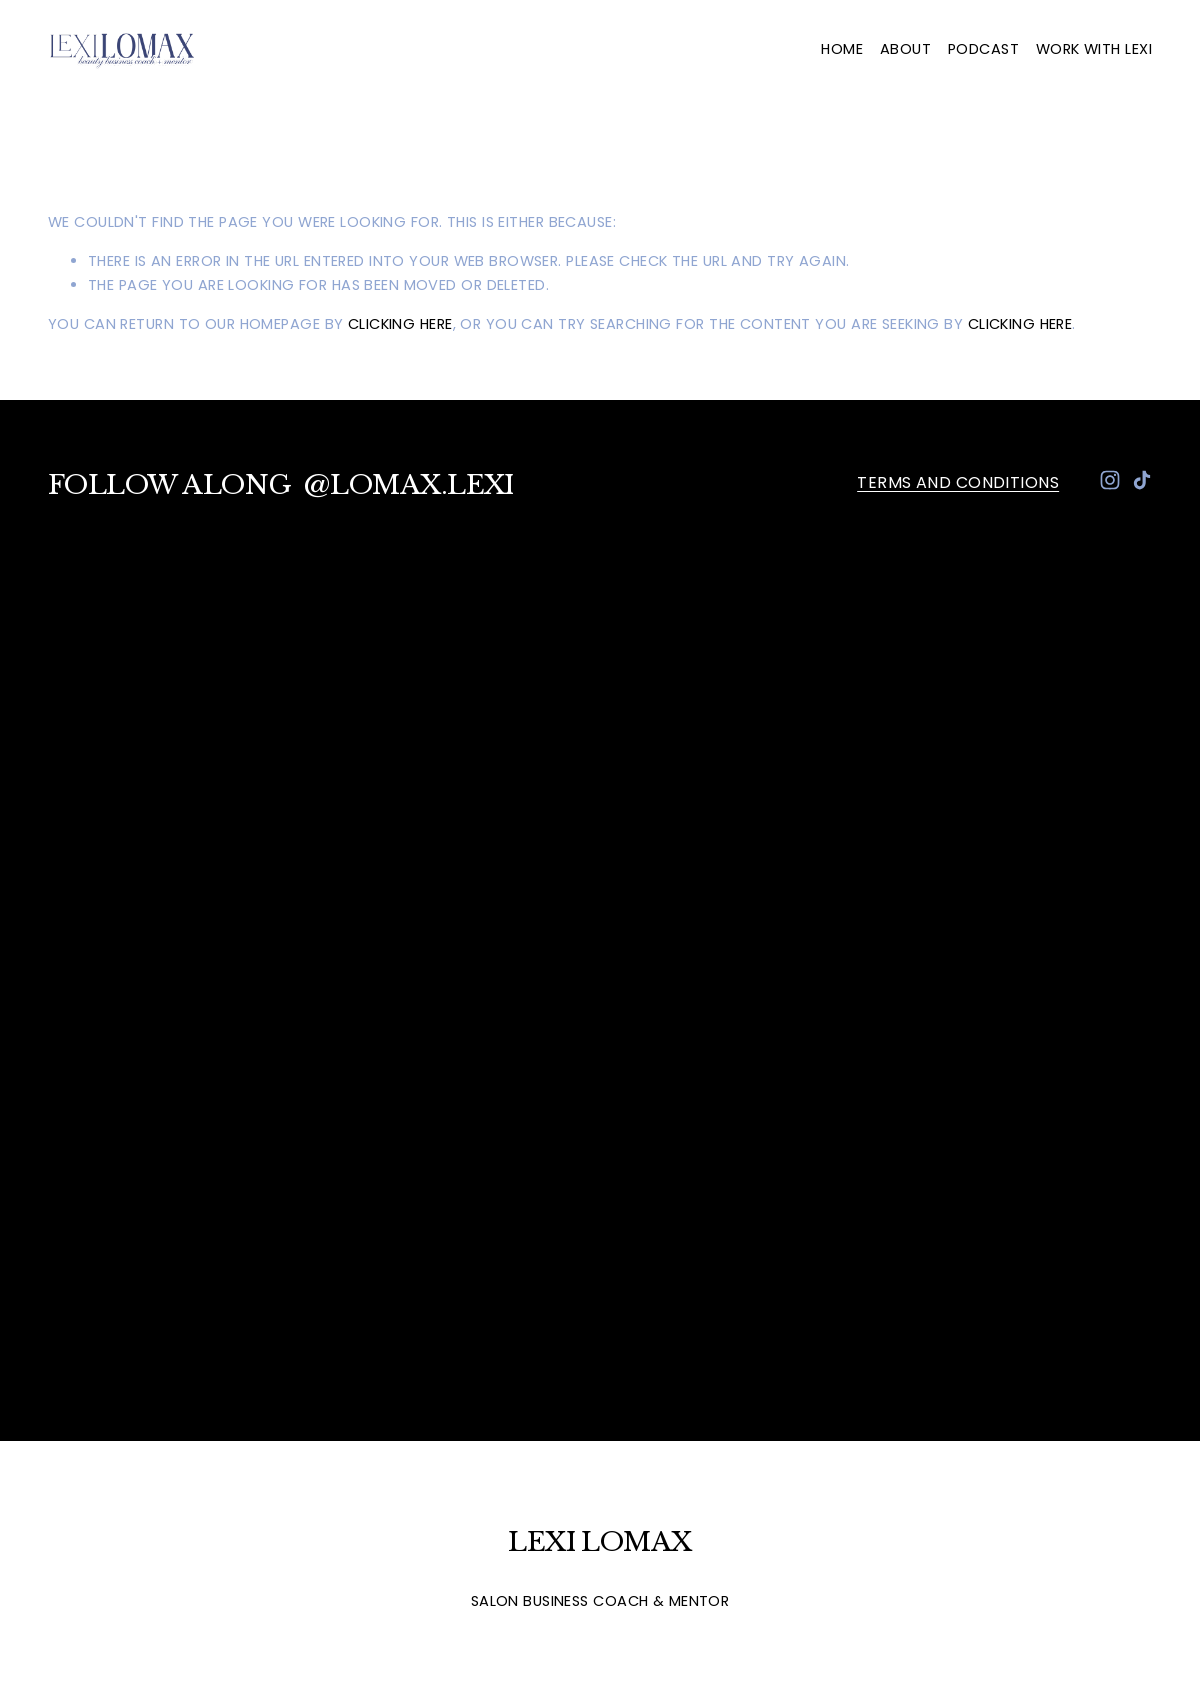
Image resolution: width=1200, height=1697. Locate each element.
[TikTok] (1142, 480)
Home (842, 49)
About (905, 49)
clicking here (400, 324)
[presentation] (186, 748)
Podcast (983, 49)
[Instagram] (1110, 480)
